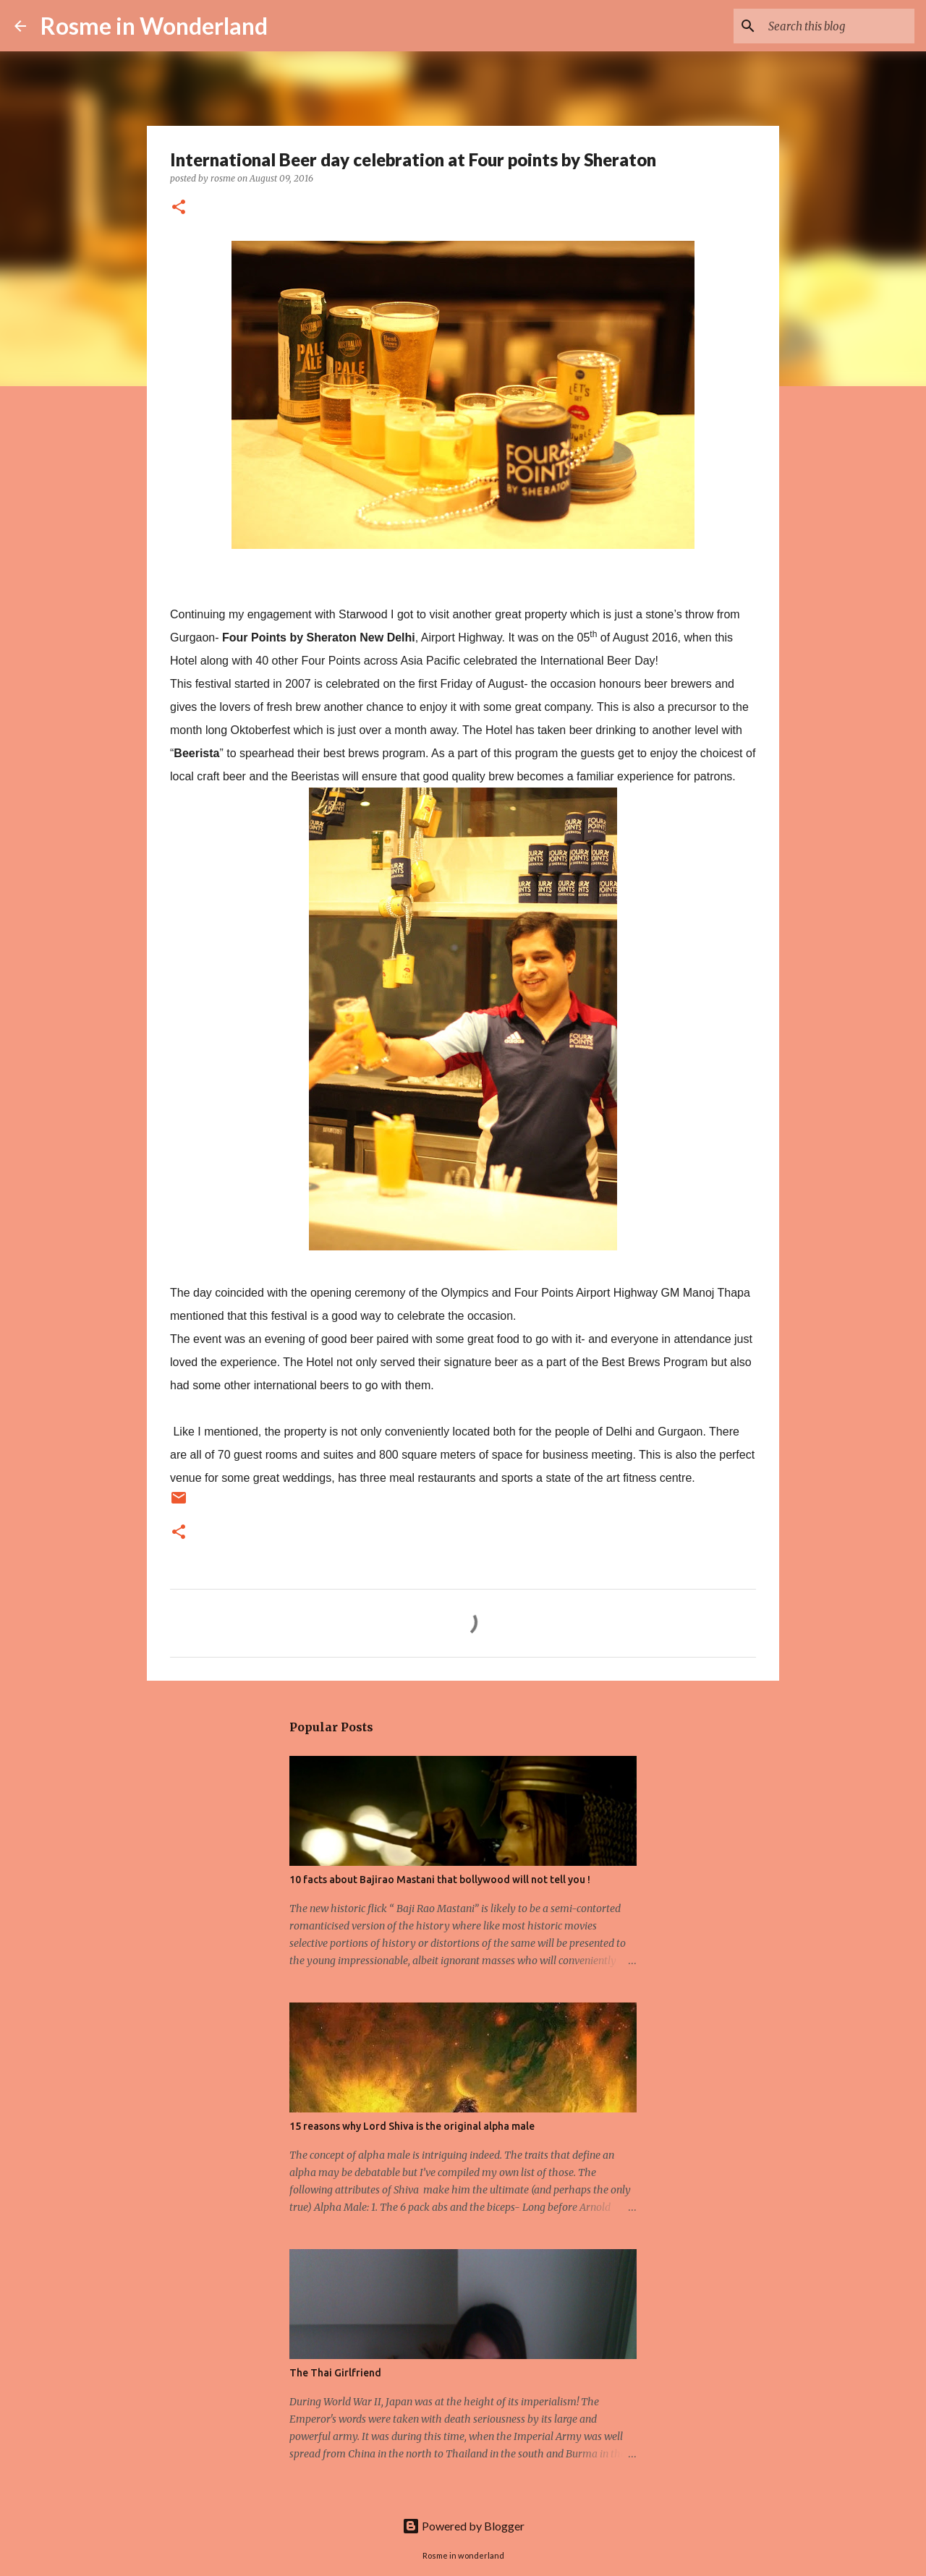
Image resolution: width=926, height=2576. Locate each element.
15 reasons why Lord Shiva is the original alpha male (412, 2126)
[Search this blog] (838, 26)
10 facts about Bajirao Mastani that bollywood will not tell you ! (439, 1879)
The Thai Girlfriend (335, 2373)
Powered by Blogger (463, 2526)
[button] (178, 208)
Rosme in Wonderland (154, 26)
